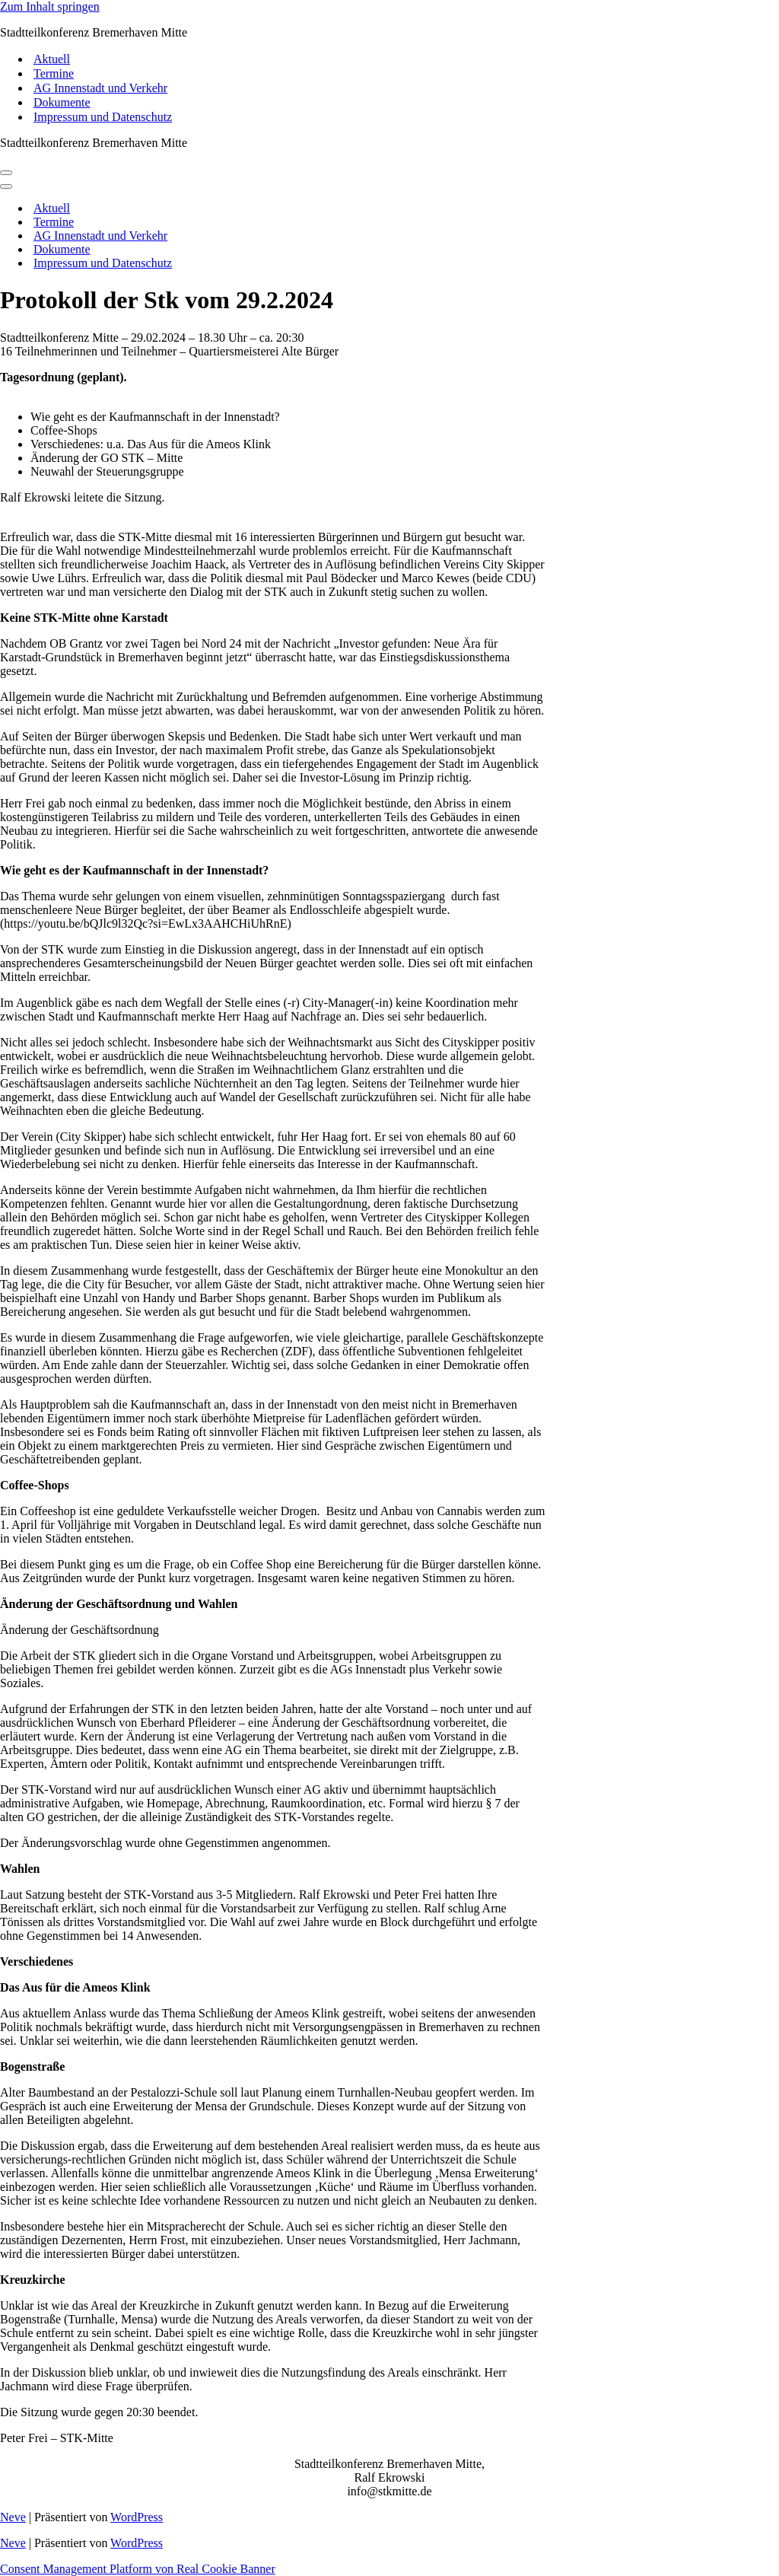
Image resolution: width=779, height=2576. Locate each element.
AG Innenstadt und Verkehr (100, 87)
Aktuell (51, 59)
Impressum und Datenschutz (102, 116)
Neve (13, 2517)
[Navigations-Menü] (6, 172)
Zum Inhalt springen (50, 6)
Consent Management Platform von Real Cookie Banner (137, 2568)
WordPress (136, 2517)
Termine (53, 73)
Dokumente (62, 102)
